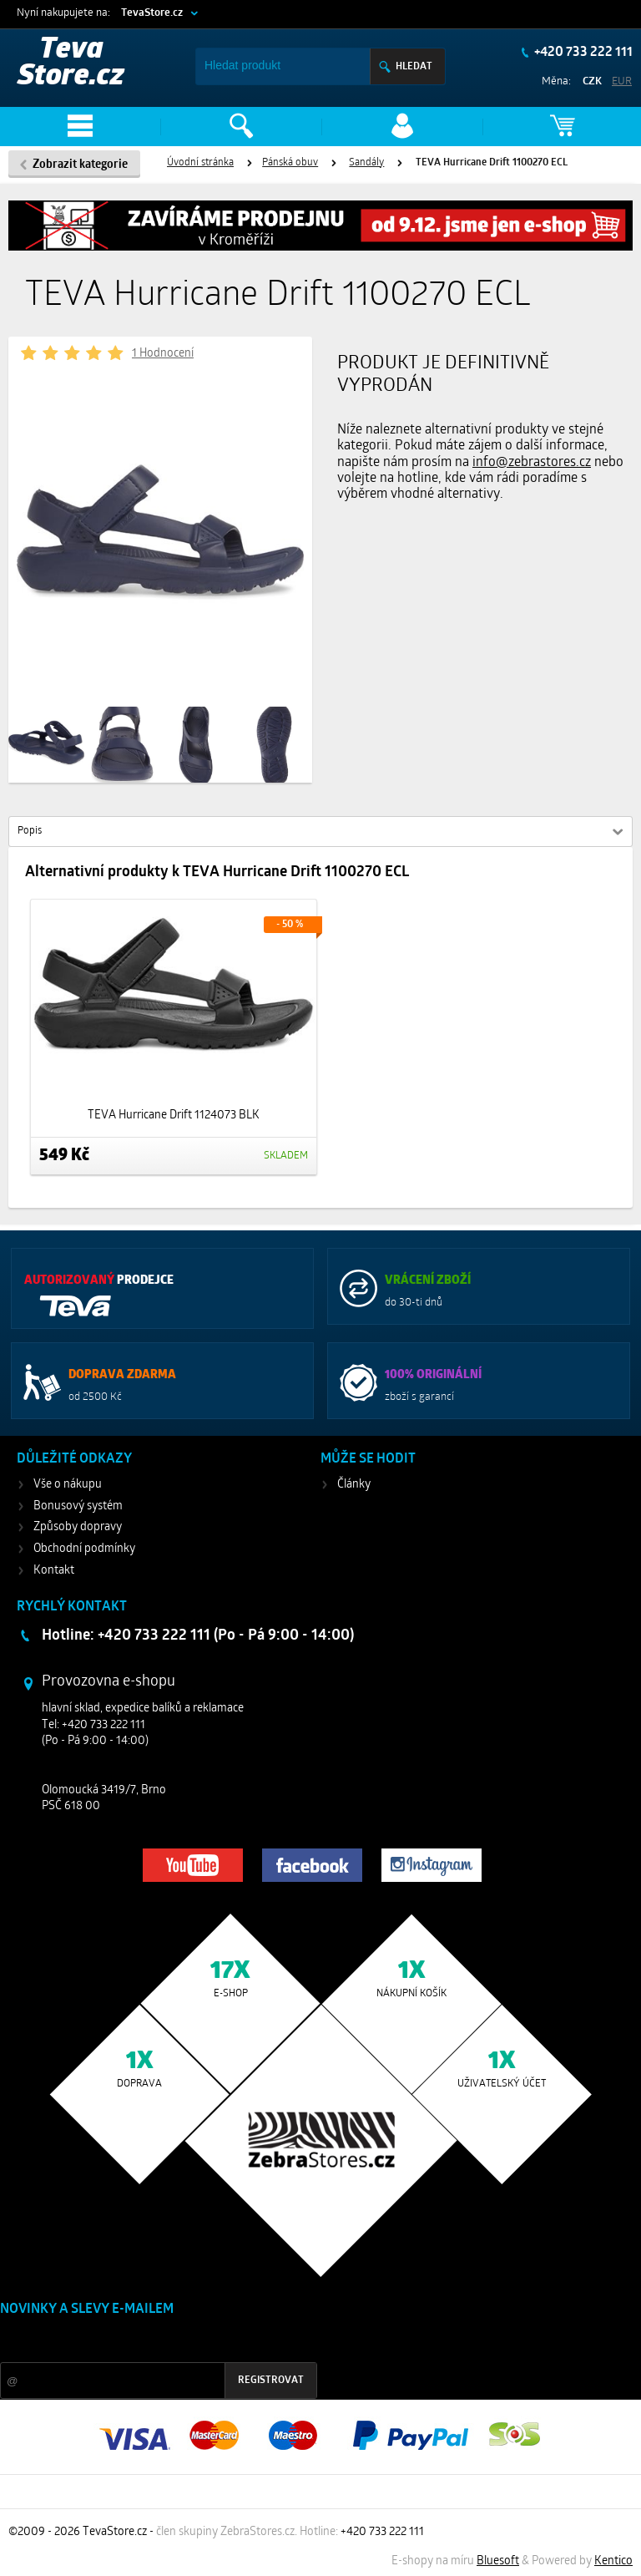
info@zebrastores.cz (531, 462)
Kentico (613, 2561)
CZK (592, 81)
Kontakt (53, 1570)
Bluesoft (498, 2561)
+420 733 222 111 (582, 52)
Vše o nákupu (67, 1484)
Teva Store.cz (71, 64)
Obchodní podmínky (84, 1549)
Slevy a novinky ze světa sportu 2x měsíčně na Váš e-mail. (142, 2341)
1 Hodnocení (163, 353)
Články (354, 1484)
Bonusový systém (78, 1506)
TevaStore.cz (152, 13)
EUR (622, 81)
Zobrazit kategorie (80, 165)
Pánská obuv (290, 163)
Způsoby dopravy (77, 1527)
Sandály (366, 163)
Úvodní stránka (200, 163)
